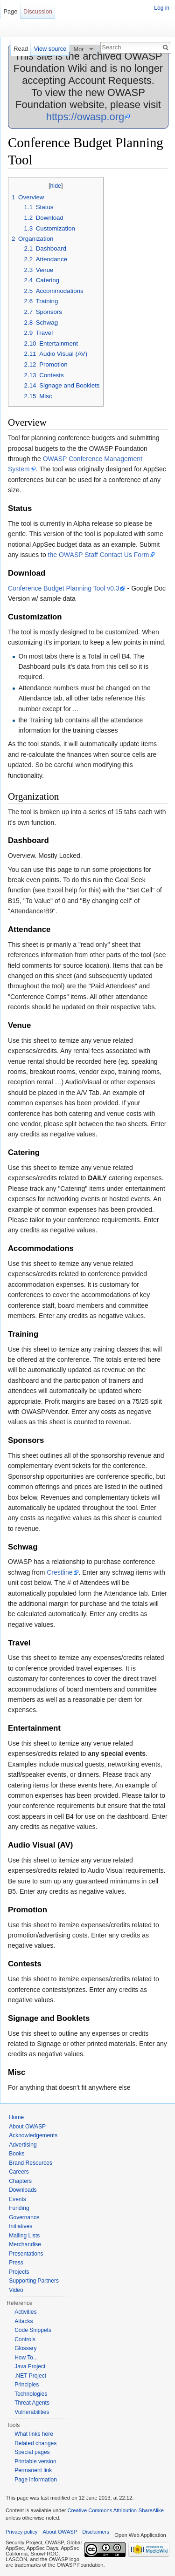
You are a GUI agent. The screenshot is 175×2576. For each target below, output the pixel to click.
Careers (19, 2171)
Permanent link (33, 2470)
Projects (19, 2272)
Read (21, 48)
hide (55, 186)
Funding (19, 2208)
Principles (26, 2384)
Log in (161, 8)
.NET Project (30, 2375)
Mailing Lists (24, 2235)
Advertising (22, 2144)
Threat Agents (31, 2402)
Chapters (20, 2181)
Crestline (59, 1572)
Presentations (26, 2253)
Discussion (37, 11)
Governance (24, 2217)
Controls (24, 2339)
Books (16, 2153)
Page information (35, 2479)
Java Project (29, 2366)
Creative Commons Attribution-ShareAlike (115, 2510)
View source (50, 48)
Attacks (23, 2321)
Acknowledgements (33, 2135)
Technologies (30, 2394)
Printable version (35, 2461)
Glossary (25, 2348)
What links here (33, 2434)
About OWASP (27, 2126)
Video (16, 2290)
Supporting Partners (34, 2280)
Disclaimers (95, 2532)
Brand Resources (30, 2163)
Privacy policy (21, 2532)
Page (10, 11)
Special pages (31, 2452)
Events (17, 2199)
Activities (25, 2312)
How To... (26, 2357)
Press (16, 2262)
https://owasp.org (85, 116)
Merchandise (25, 2244)
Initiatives (20, 2226)
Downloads (22, 2190)
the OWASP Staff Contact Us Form (98, 554)
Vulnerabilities (31, 2412)
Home (16, 2117)
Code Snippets (32, 2330)
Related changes (35, 2443)
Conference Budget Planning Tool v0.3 (63, 588)
